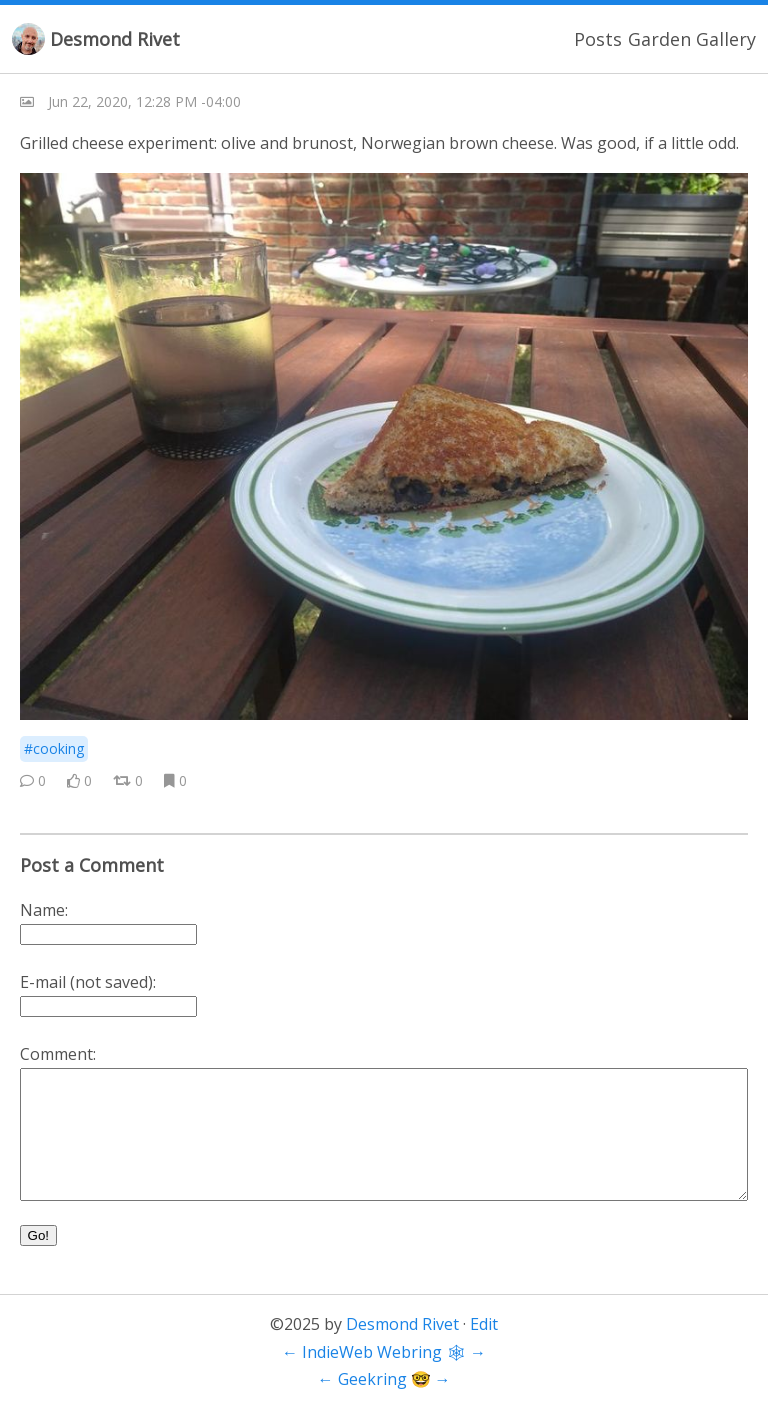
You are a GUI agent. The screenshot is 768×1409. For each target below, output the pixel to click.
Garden (659, 39)
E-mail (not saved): (88, 982)
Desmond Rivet (115, 39)
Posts (598, 39)
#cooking (54, 748)
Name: (44, 910)
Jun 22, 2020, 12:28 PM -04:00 (144, 101)
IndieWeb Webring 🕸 (384, 1352)
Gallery (726, 39)
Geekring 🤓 (384, 1379)
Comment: (58, 1054)
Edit (484, 1324)
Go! (38, 1235)
